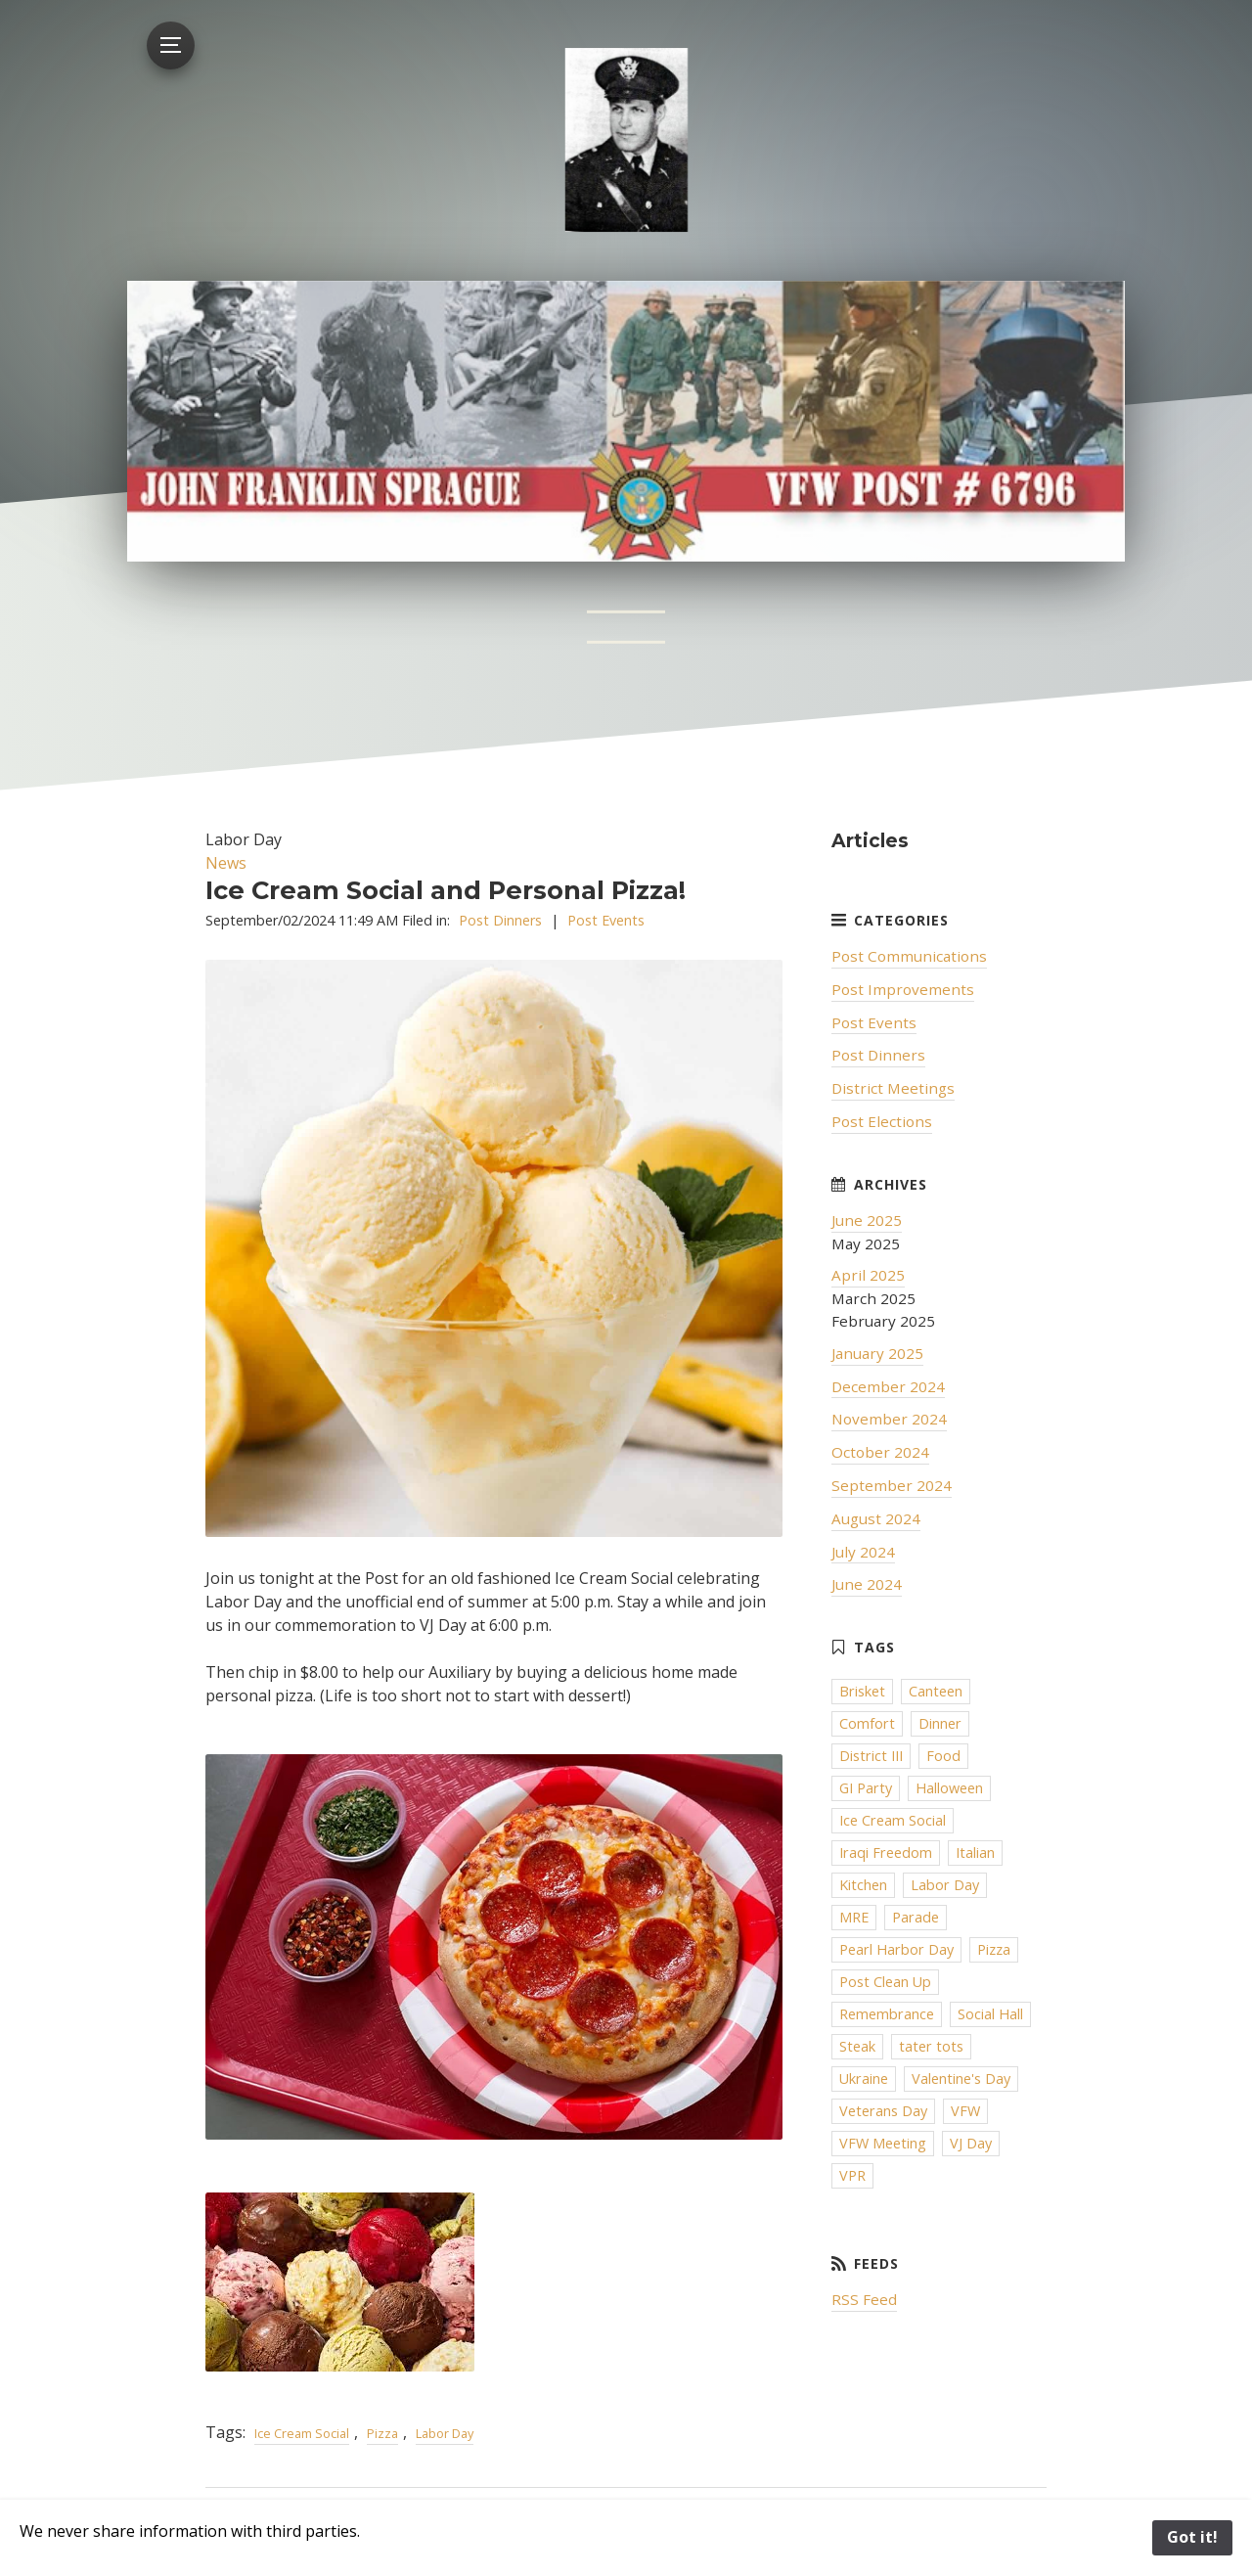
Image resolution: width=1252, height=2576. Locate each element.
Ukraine (863, 2078)
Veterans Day (883, 2110)
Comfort (867, 1723)
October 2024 (880, 1452)
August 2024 (875, 1518)
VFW (965, 2110)
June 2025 (866, 1220)
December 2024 (888, 1386)
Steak (857, 2046)
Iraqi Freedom (885, 1852)
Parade (915, 1917)
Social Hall (990, 2014)
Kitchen (863, 1885)
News (225, 863)
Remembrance (886, 2014)
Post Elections (881, 1121)
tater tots (931, 2046)
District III (871, 1755)
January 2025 (877, 1353)
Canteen (935, 1691)
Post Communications (909, 956)
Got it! (1192, 2537)
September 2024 (891, 1485)
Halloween (949, 1788)
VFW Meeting (882, 2143)
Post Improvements (902, 989)
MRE (854, 1917)
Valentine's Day (961, 2078)
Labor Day (444, 2433)
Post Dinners (500, 920)
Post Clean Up (885, 1981)
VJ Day (971, 2143)
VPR (852, 2175)
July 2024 (863, 1551)
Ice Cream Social (301, 2433)
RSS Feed (864, 2299)
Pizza (382, 2433)
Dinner (939, 1723)
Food (943, 1755)
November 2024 (889, 1418)
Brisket (862, 1691)
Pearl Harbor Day (896, 1949)
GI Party (865, 1788)
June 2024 (866, 1584)
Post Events (606, 920)
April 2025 (868, 1275)
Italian (975, 1852)
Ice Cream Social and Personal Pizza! (445, 890)
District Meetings (893, 1088)
